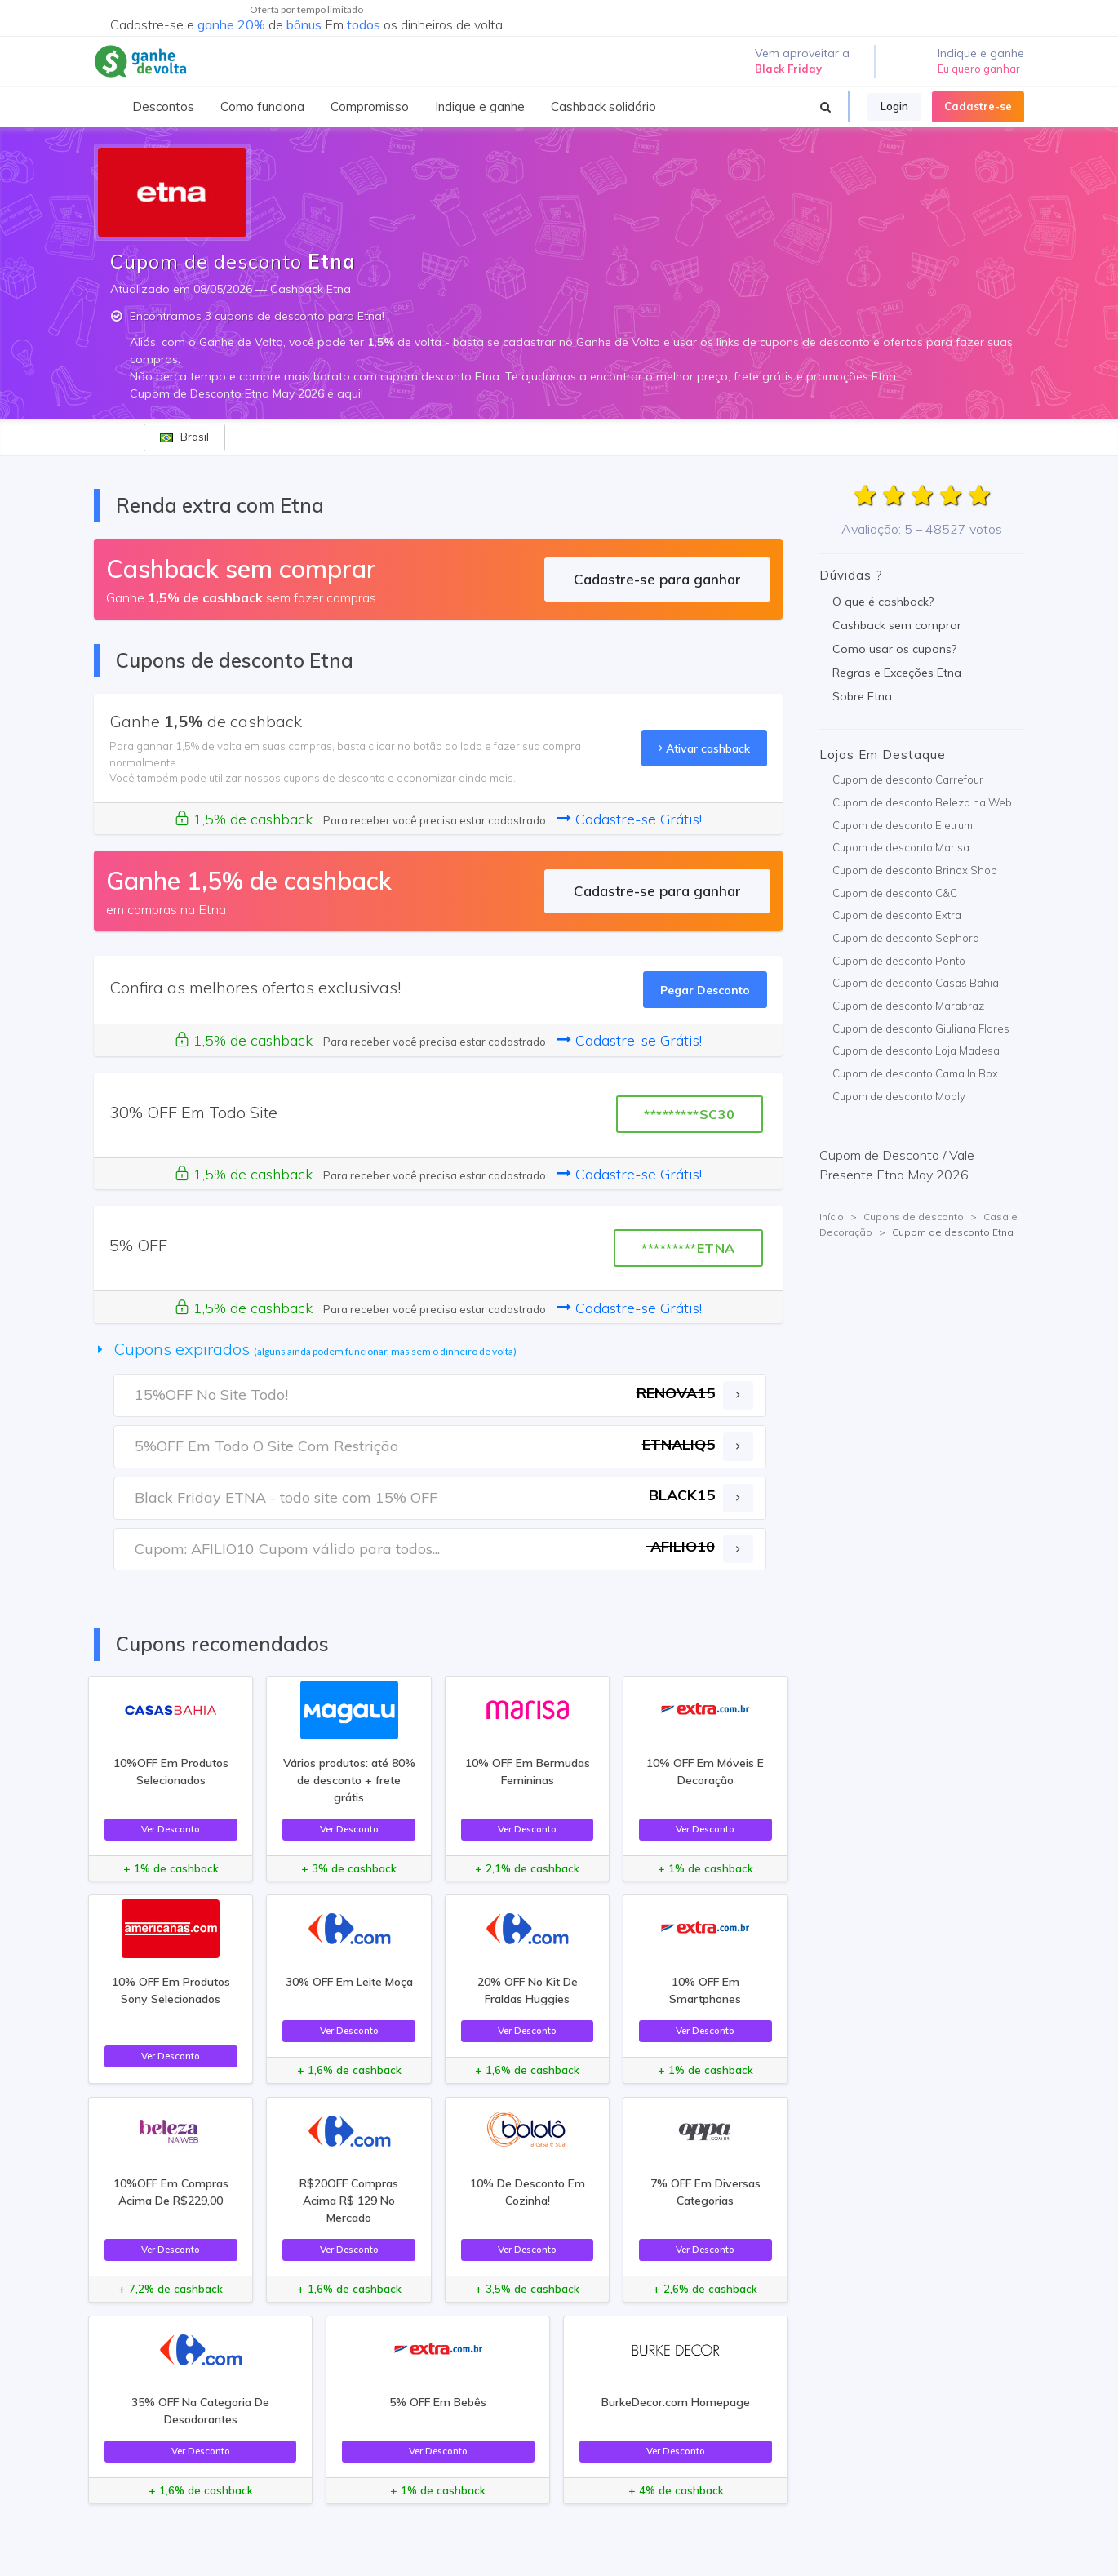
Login (894, 106)
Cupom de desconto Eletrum (902, 825)
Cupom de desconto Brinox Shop (914, 870)
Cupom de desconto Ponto (898, 960)
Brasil (184, 436)
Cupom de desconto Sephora (905, 937)
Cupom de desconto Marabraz (908, 1005)
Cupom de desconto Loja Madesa (916, 1050)
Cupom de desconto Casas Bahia (915, 982)
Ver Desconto (170, 1829)
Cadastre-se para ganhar (657, 579)
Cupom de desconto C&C (894, 892)
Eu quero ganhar (979, 68)
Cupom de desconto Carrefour (907, 779)
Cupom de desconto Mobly (898, 1096)
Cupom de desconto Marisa (900, 847)
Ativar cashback (704, 748)
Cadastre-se (978, 106)
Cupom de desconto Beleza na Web (922, 802)
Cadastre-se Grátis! (629, 819)
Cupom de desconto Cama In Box (915, 1073)
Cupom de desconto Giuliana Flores (920, 1028)
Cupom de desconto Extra (896, 915)
